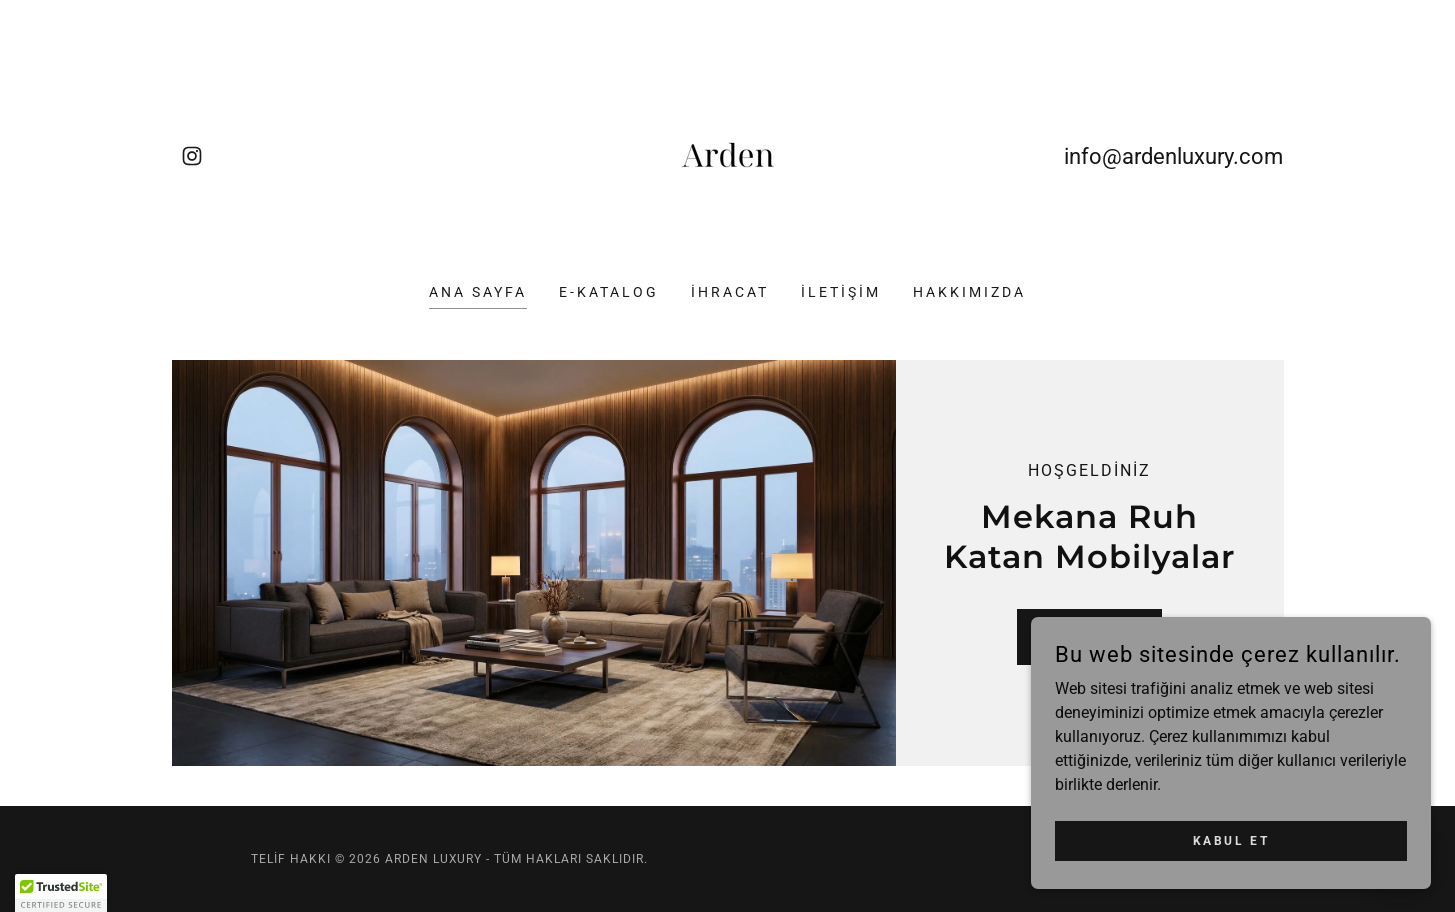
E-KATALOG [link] (609, 292)
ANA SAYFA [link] (478, 292)
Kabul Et (1231, 840)
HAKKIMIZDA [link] (969, 292)
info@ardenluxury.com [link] (1173, 156)
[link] (192, 156)
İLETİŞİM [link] (841, 292)
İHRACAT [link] (730, 292)
